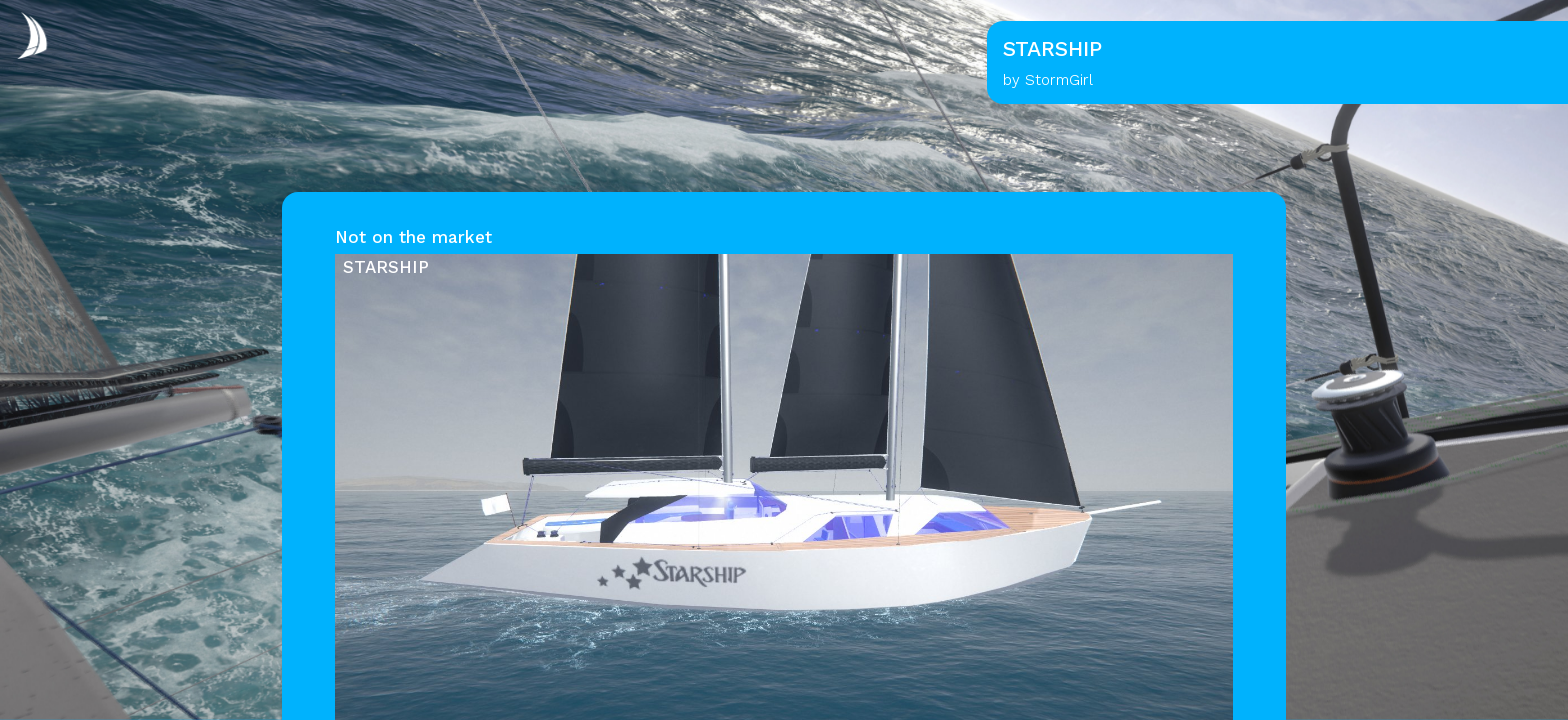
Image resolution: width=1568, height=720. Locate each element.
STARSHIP (386, 267)
